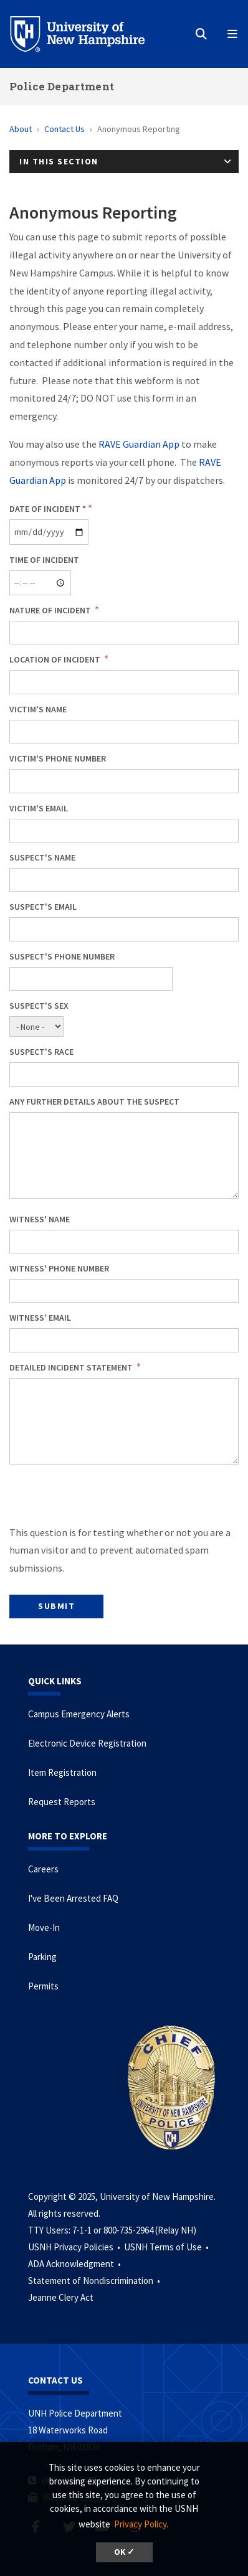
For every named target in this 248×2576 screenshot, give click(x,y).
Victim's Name (38, 709)
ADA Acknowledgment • (75, 2264)
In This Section (58, 161)
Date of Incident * (47, 508)
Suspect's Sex (39, 1005)
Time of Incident (44, 559)
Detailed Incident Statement (72, 1367)
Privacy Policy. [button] (141, 2524)
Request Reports (61, 1802)
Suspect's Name (42, 857)
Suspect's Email (43, 906)
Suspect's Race (41, 1051)
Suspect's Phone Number (62, 956)
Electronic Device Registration (87, 1743)
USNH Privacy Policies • (75, 2247)
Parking (42, 1957)
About (20, 128)
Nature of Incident (51, 610)
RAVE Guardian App (138, 444)
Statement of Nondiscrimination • (95, 2280)
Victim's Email (38, 808)
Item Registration (62, 1772)
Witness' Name (39, 1219)
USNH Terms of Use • (167, 2247)
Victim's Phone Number (57, 758)
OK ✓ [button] (124, 2552)
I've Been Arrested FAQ (73, 1898)
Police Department (61, 86)
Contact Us (64, 128)
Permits (43, 1986)
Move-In (44, 1927)
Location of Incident (55, 659)
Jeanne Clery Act (60, 2297)
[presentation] (104, 1499)
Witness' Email (40, 1317)
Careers (43, 1869)
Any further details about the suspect (94, 1101)
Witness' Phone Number (59, 1268)
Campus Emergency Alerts (79, 1714)
